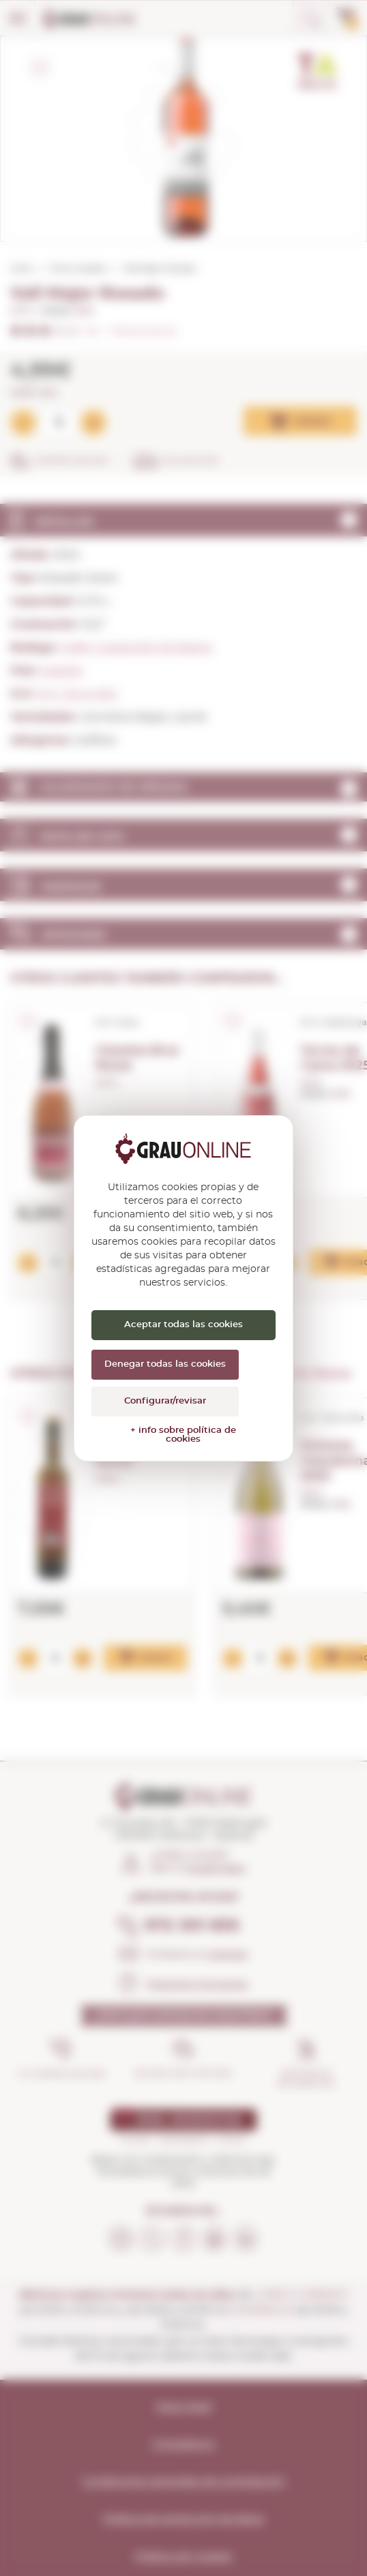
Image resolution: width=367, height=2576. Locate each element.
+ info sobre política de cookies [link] (183, 1435)
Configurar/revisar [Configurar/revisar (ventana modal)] (165, 1401)
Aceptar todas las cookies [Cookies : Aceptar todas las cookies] (183, 1324)
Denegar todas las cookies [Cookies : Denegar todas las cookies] (165, 1364)
